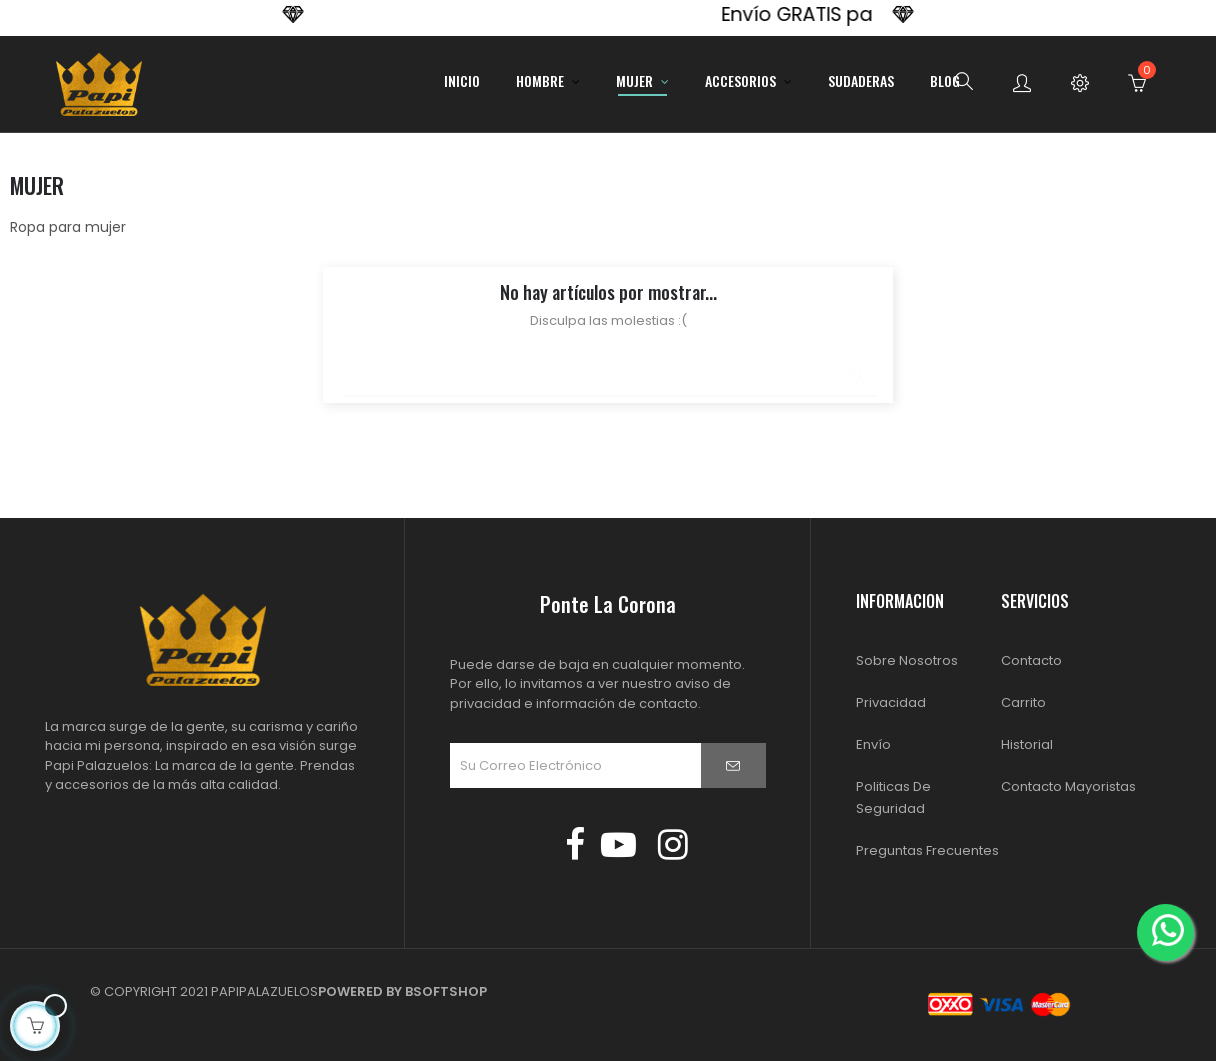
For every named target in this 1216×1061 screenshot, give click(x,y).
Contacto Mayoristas (1068, 786)
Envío (873, 744)
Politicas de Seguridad (893, 797)
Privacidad (891, 702)
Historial (1027, 744)
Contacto (1031, 660)
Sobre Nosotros (907, 660)
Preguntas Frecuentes (927, 850)
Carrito (1023, 702)
